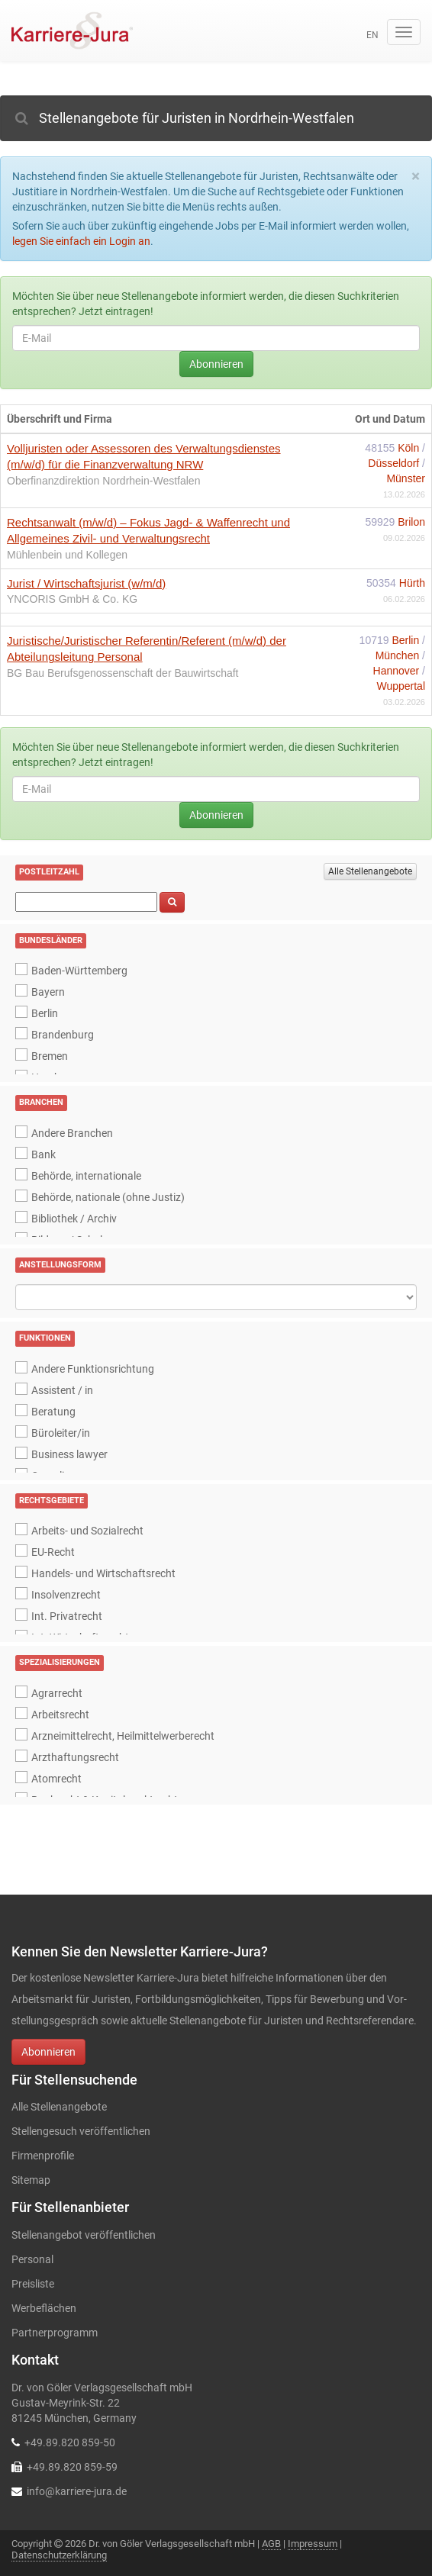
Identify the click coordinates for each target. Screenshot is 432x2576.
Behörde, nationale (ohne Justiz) (108, 1197)
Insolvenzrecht (66, 1595)
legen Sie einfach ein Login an (81, 241)
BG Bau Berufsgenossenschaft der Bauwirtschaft (123, 673)
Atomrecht (56, 1779)
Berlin (407, 640)
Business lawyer (69, 1454)
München (399, 655)
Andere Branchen (72, 1133)
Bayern (48, 992)
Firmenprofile (42, 2155)
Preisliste (32, 2284)
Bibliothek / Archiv (74, 1218)
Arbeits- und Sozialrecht (87, 1531)
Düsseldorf (395, 463)
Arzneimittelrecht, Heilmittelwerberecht (122, 1736)
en (372, 35)
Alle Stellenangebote (370, 871)
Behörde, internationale (86, 1176)
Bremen (49, 1056)
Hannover (398, 671)
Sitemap (30, 2180)
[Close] (415, 177)
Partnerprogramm (54, 2332)
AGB (271, 2543)
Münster (405, 478)
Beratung (53, 1412)
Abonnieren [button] (48, 2052)
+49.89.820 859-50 (69, 2442)
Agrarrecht (56, 1693)
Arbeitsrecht (60, 1714)
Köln (410, 448)
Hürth (412, 583)
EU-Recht (53, 1552)
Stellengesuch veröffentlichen (80, 2131)
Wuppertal (400, 686)
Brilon (411, 522)
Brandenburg (62, 1035)
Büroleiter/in (60, 1433)
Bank (43, 1154)
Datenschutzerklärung (59, 2555)
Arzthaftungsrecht (75, 1757)
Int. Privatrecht (66, 1616)
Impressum (312, 2543)
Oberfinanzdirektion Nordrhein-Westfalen (103, 481)
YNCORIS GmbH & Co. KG (72, 599)
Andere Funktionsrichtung (92, 1369)
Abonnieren (216, 364)
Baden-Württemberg (79, 970)
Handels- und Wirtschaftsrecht (103, 1573)
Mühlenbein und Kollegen (67, 555)
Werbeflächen (43, 2308)
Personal (32, 2259)
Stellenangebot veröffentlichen (83, 2235)
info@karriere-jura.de (77, 2491)
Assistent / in (62, 1390)
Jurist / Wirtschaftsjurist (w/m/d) (86, 583)
